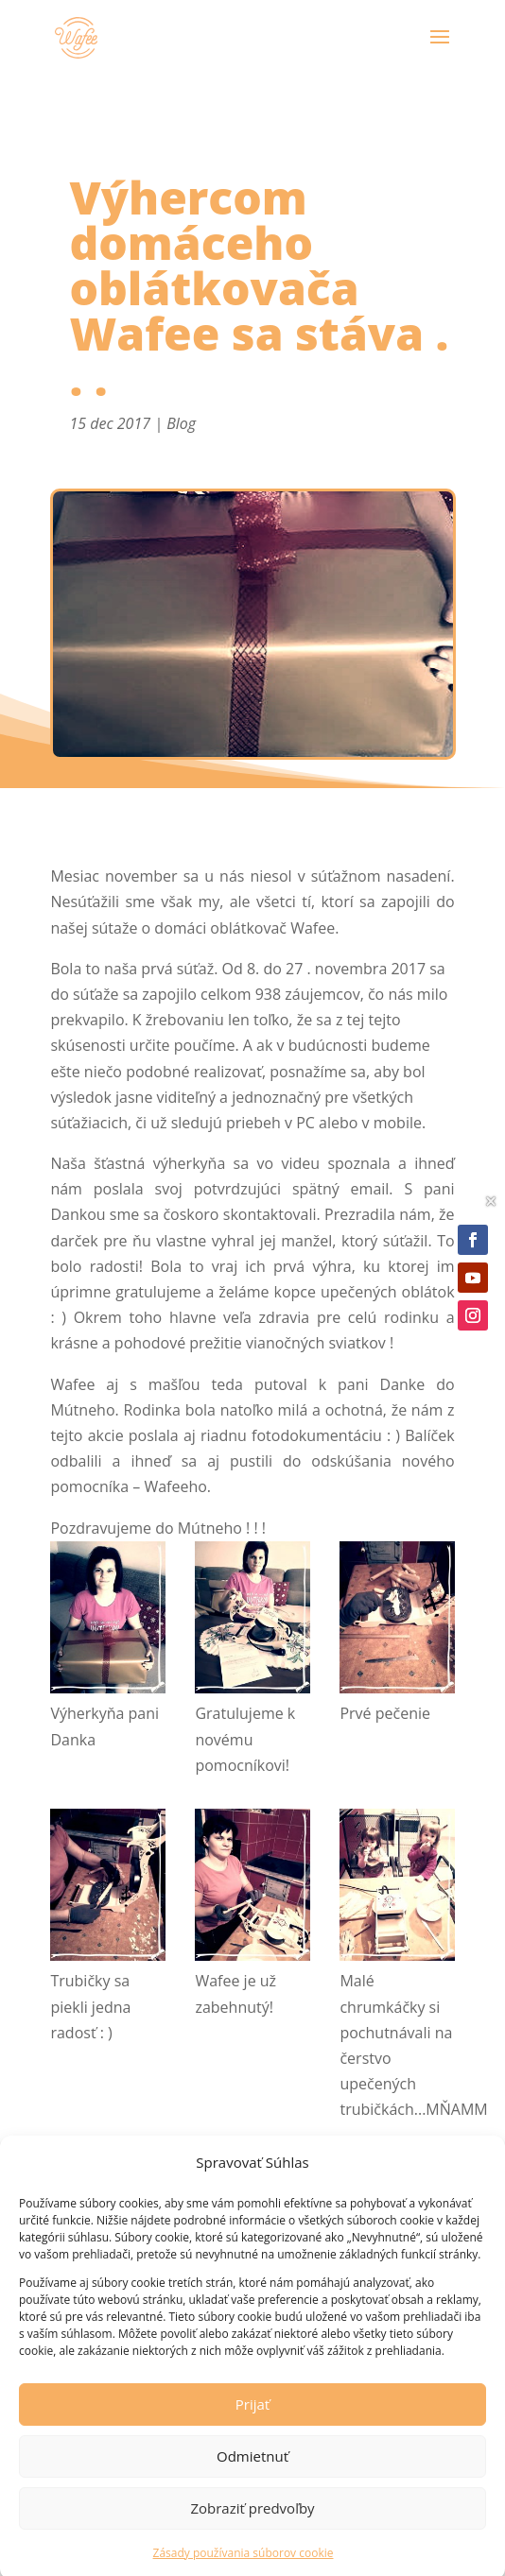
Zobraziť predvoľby (252, 2525)
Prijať (252, 2422)
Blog (181, 423)
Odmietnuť (252, 2473)
